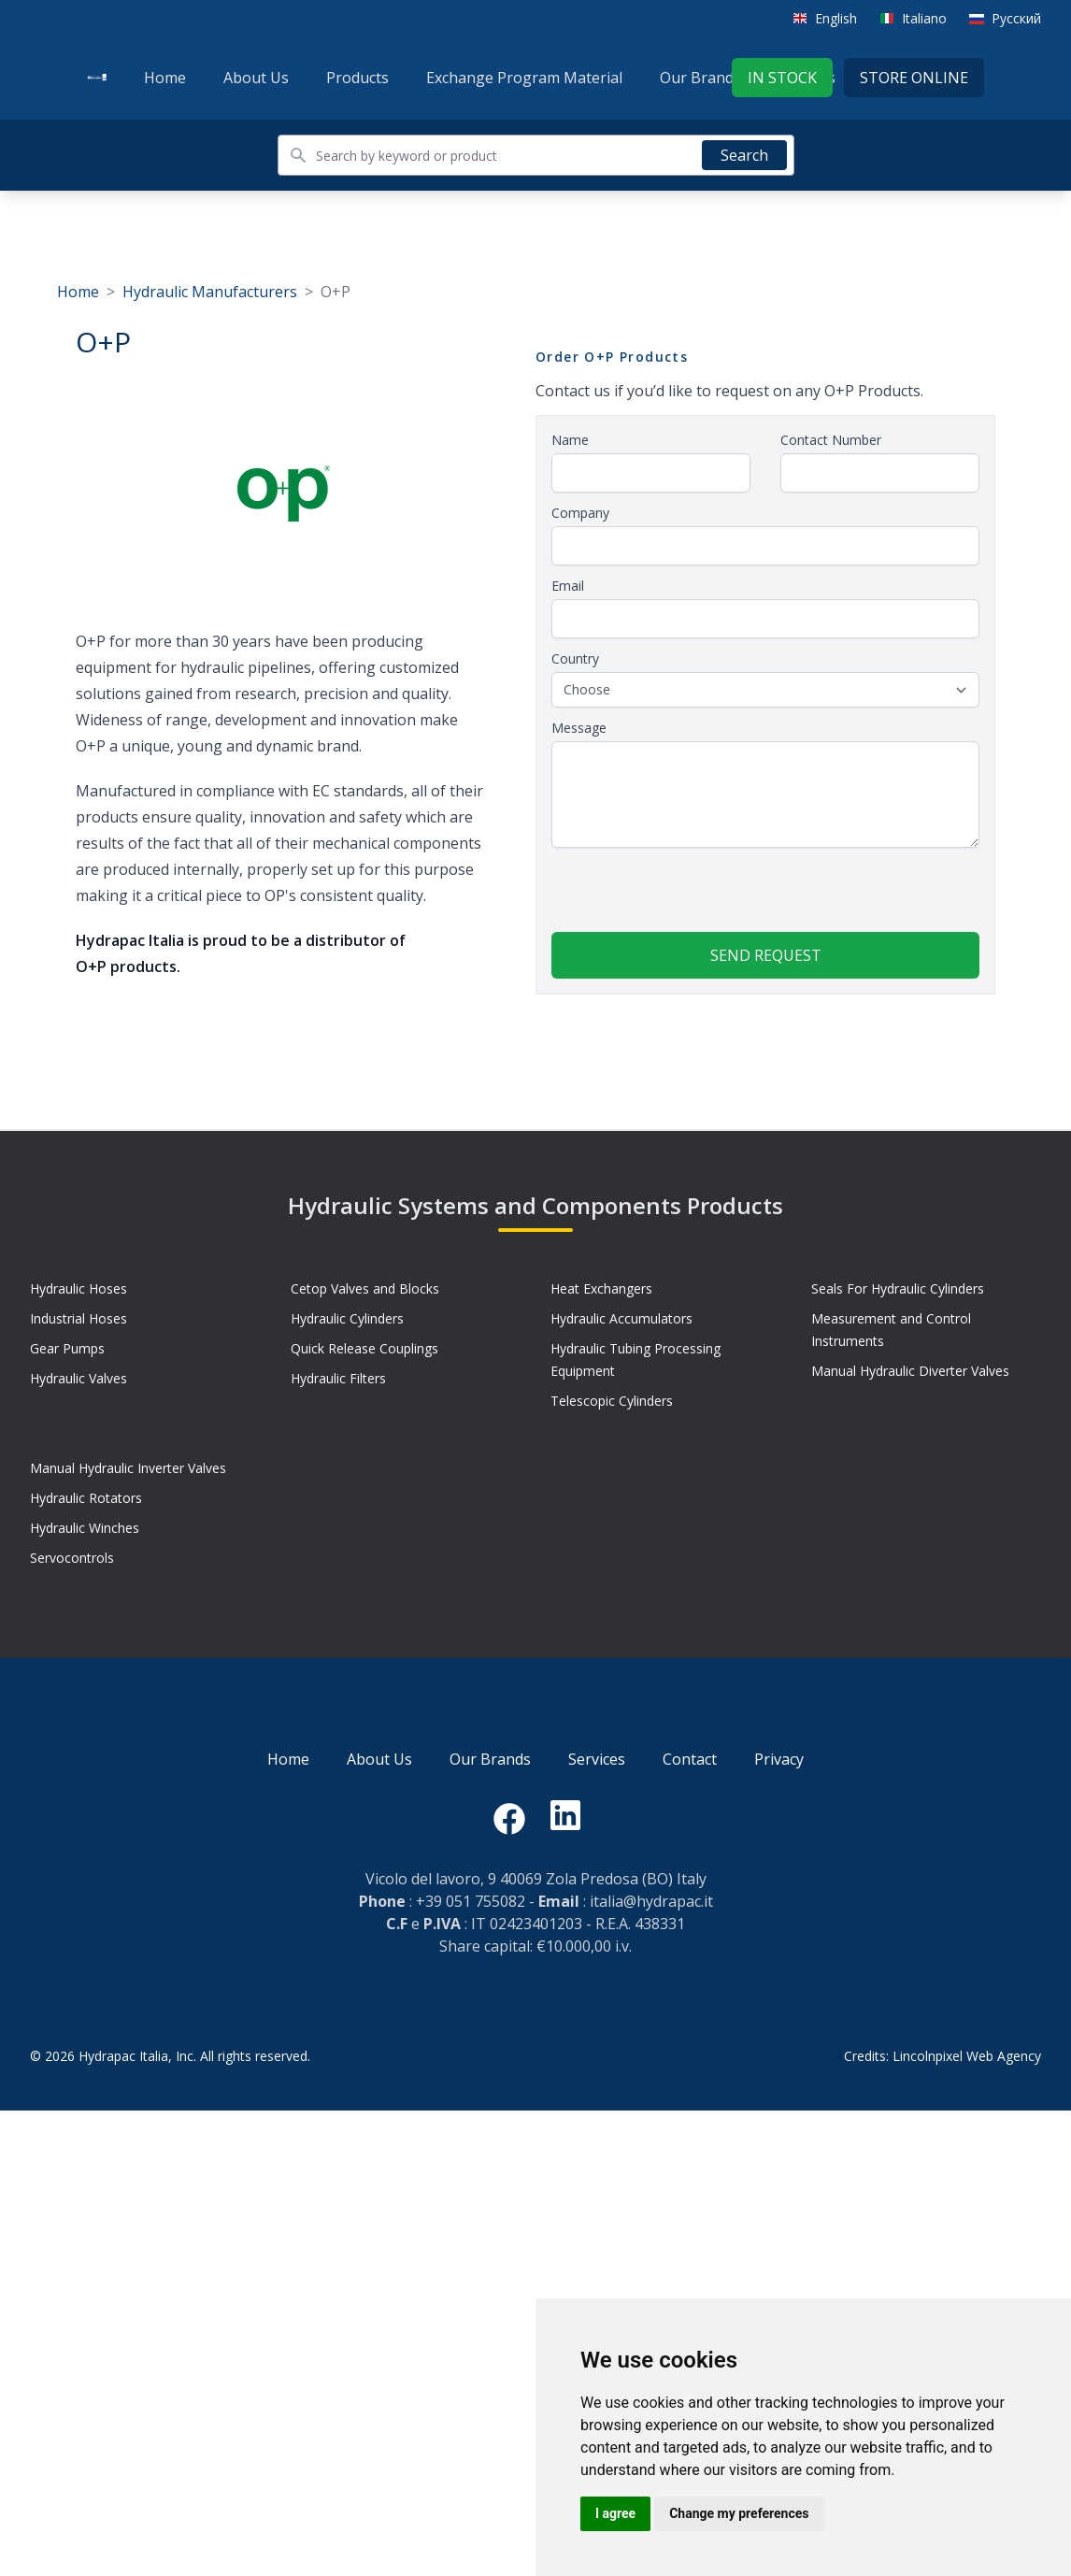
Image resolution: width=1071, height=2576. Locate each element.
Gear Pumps (67, 1348)
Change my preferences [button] (738, 2513)
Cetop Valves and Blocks (365, 1288)
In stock (782, 77)
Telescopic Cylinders (611, 1401)
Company (580, 513)
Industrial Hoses (78, 1318)
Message (579, 728)
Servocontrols (72, 1558)
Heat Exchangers (601, 1288)
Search (744, 155)
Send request (765, 955)
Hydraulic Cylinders (347, 1318)
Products (357, 77)
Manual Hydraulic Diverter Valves (910, 1371)
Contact (690, 1759)
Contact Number (830, 440)
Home (165, 77)
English (836, 18)
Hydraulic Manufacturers (209, 291)
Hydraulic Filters (338, 1378)
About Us (256, 77)
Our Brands (700, 77)
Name (570, 440)
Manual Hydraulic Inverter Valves (128, 1468)
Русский (1016, 18)
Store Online (914, 77)
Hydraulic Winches (84, 1528)
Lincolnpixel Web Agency (966, 2056)
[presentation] (693, 895)
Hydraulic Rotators (86, 1498)
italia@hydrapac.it (651, 1901)
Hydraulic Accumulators (621, 1318)
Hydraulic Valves (78, 1378)
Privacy (779, 1759)
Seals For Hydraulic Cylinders (897, 1288)
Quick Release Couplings (364, 1348)
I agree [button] (615, 2513)
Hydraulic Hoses (78, 1288)
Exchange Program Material (524, 77)
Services (596, 1759)
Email (567, 585)
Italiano (924, 18)
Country (575, 658)
